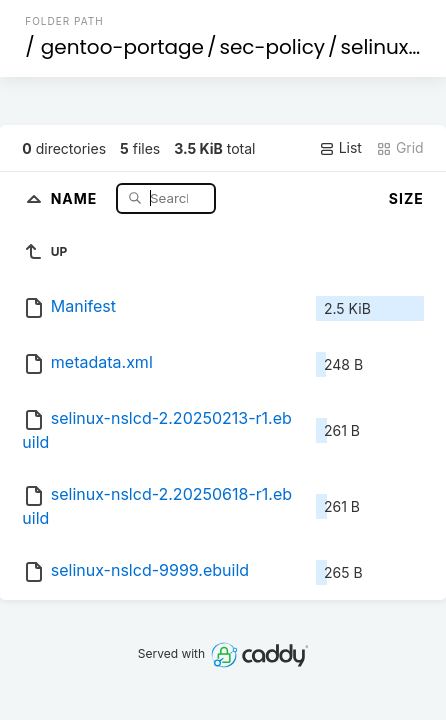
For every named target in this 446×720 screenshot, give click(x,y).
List (340, 148)
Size (406, 198)
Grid (400, 148)
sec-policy (272, 47)
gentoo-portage (122, 47)
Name (76, 197)
